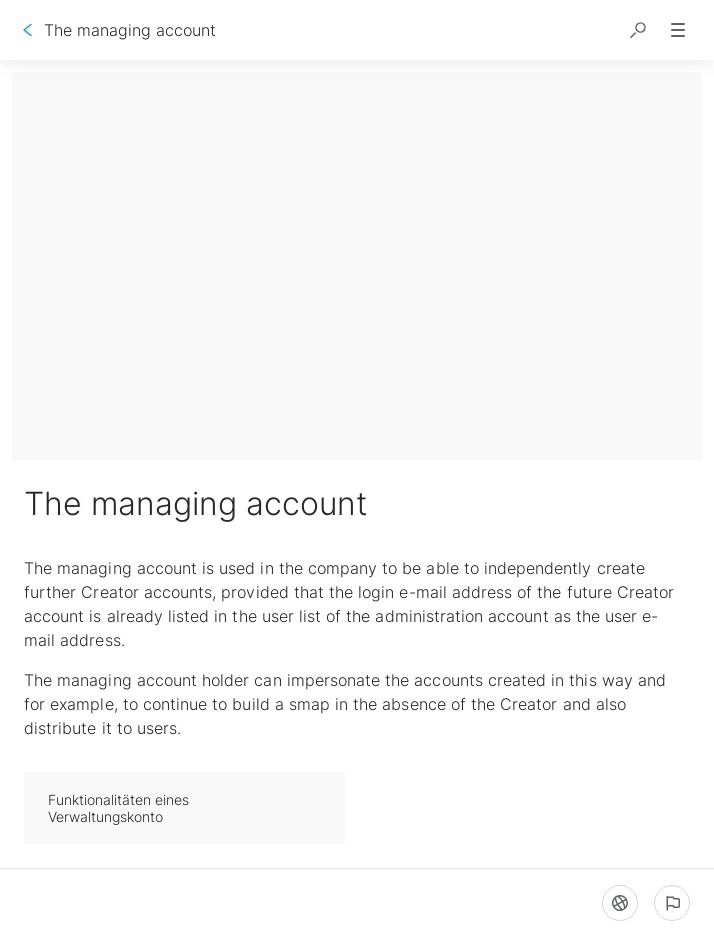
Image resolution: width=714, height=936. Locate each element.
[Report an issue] (672, 903)
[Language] (620, 903)
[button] (638, 30)
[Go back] (28, 30)
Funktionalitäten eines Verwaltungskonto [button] (185, 808)
